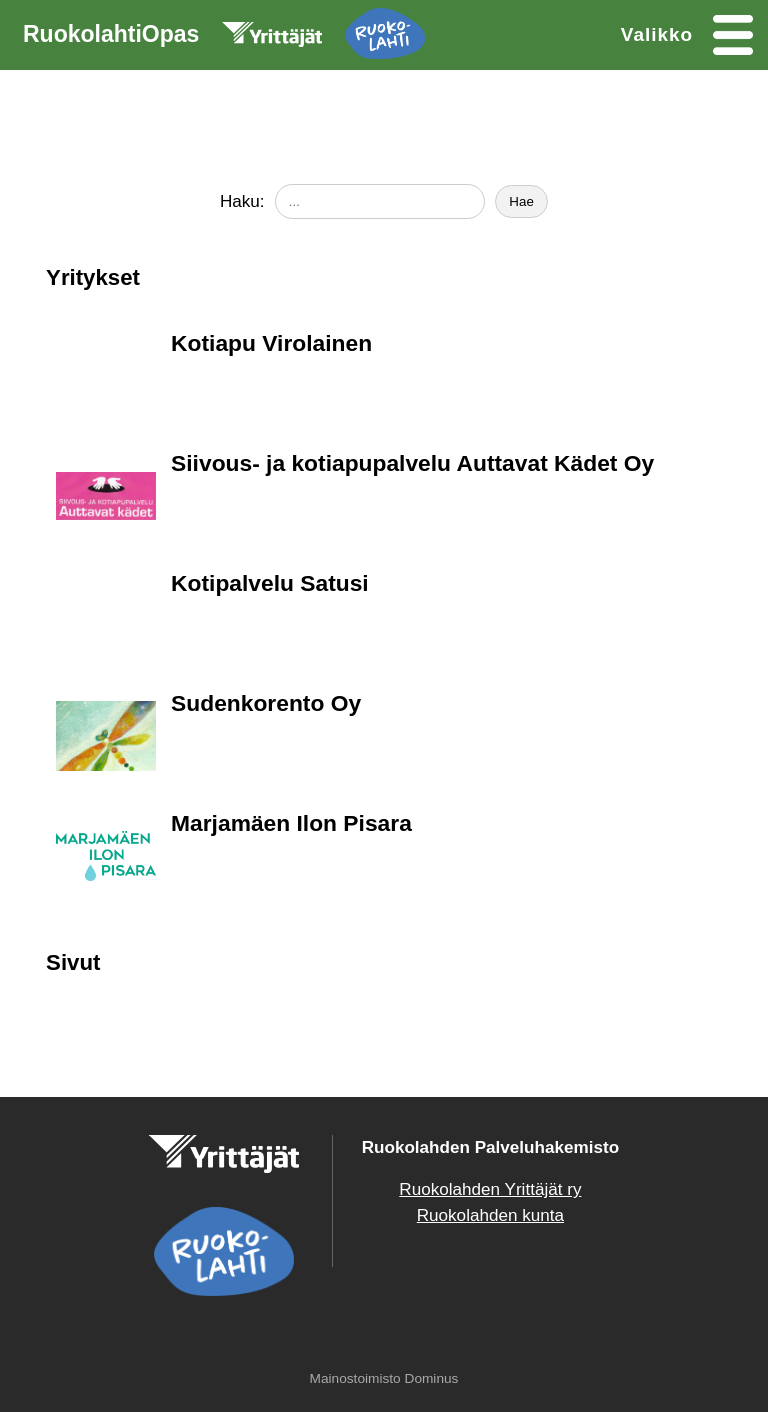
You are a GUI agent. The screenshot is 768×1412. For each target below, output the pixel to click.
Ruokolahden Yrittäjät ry (490, 1189)
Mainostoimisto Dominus (384, 1378)
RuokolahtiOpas (224, 38)
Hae (521, 201)
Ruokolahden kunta (490, 1215)
